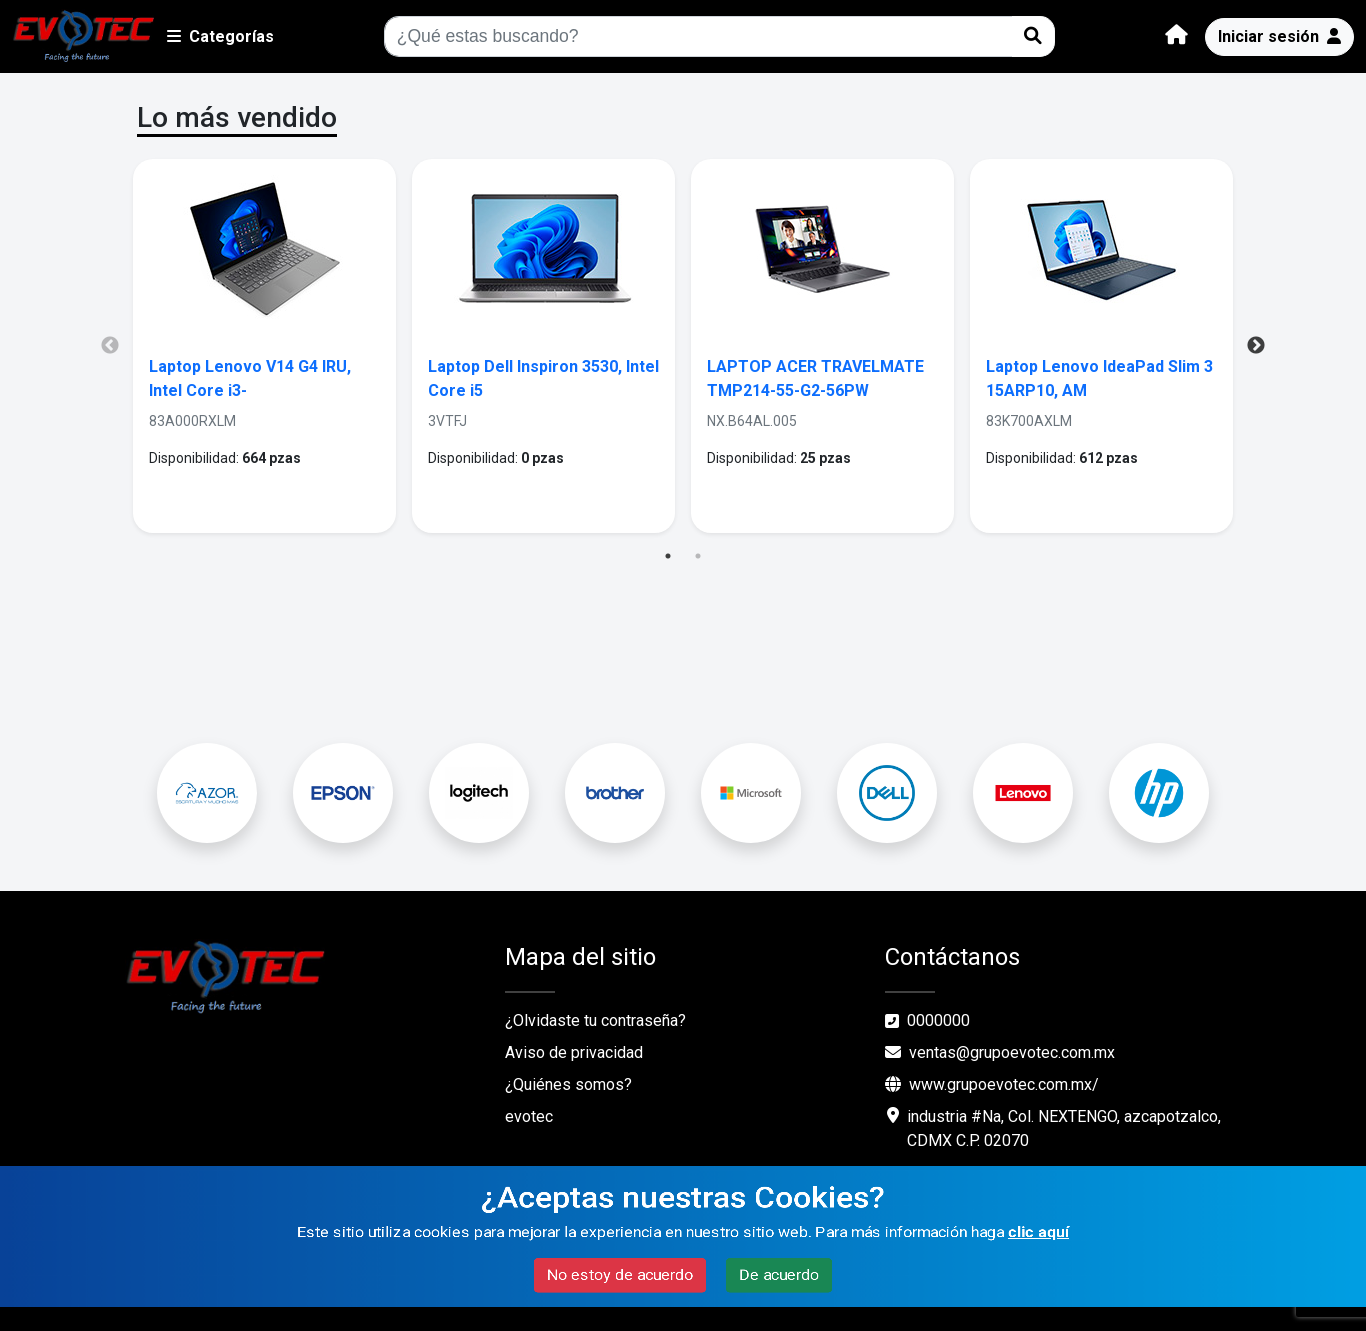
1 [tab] (668, 556)
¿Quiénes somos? (568, 1084)
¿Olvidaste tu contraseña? (595, 1020)
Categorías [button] (220, 36)
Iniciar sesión (1279, 36)
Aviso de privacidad (574, 1052)
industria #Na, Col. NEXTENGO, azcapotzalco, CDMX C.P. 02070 (1064, 1128)
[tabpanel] (264, 346)
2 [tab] (698, 556)
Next (1256, 346)
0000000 (938, 1020)
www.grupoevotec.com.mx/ (992, 1084)
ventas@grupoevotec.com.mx (1000, 1052)
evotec (529, 1116)
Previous (110, 346)
